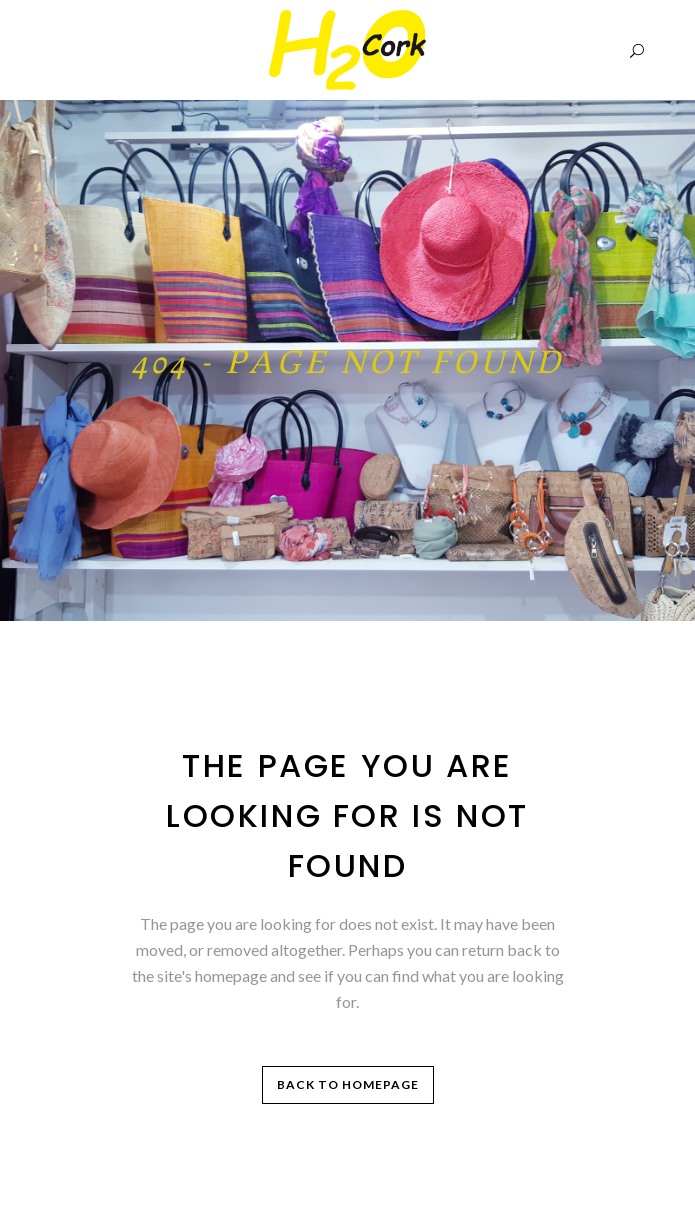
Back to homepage (348, 1084)
